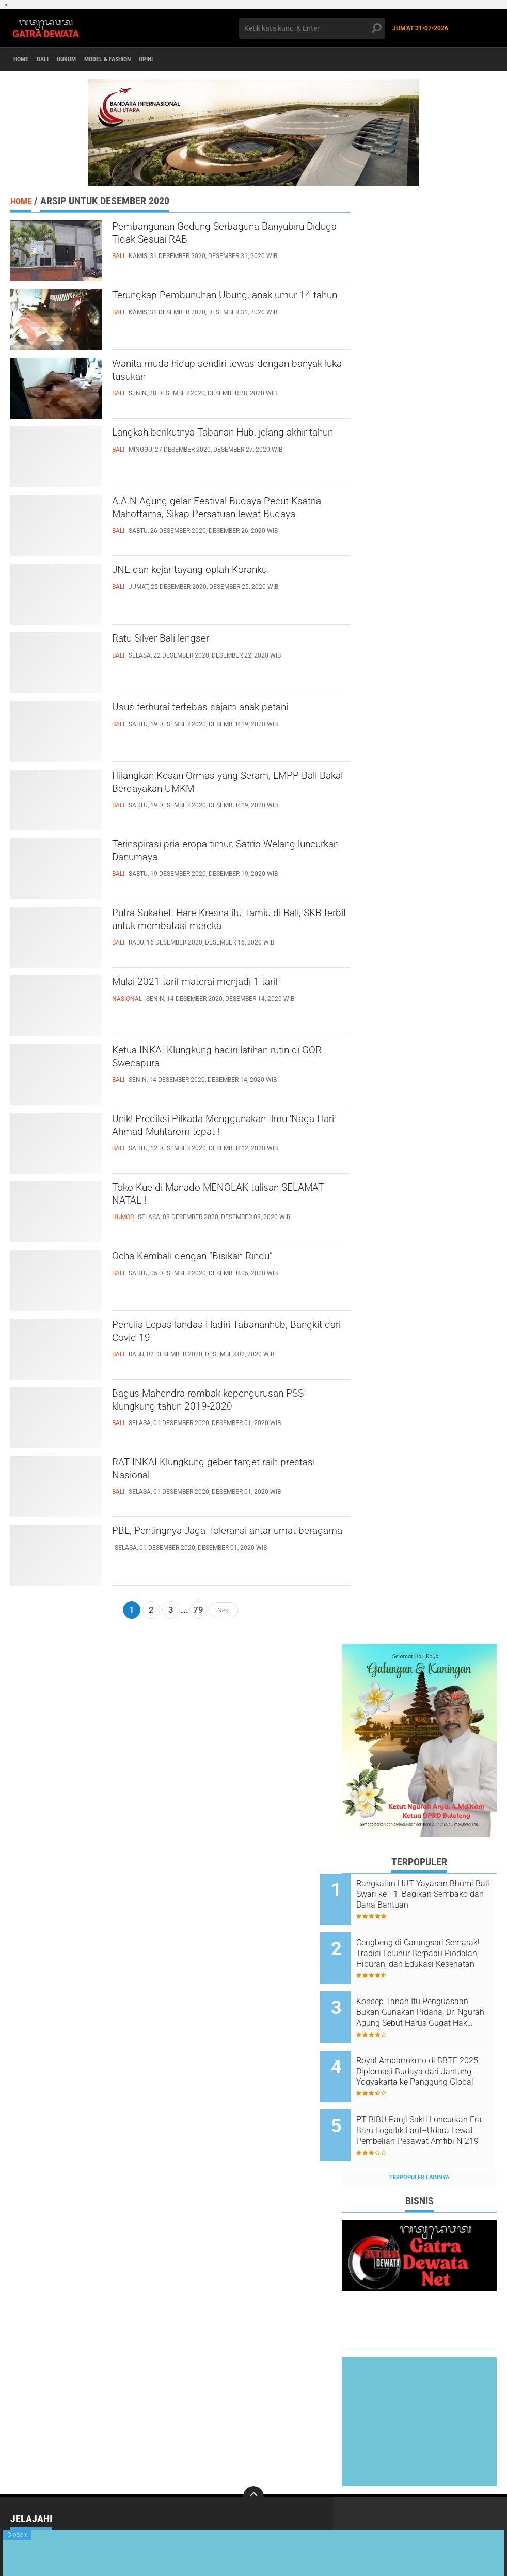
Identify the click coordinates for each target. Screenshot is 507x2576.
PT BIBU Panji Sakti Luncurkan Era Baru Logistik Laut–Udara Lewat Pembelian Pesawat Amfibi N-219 (432, 2103)
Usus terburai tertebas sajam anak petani (231, 709)
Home (24, 60)
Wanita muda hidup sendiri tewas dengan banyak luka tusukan (231, 374)
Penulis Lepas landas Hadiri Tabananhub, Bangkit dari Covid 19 (231, 1335)
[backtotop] (253, 2462)
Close (17, 2534)
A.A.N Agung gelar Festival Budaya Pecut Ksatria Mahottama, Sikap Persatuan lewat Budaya (229, 520)
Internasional (35, 2510)
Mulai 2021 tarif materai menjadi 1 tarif (225, 983)
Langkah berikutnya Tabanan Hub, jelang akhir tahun (229, 443)
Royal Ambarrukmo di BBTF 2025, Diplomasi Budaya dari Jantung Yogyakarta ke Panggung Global (430, 2051)
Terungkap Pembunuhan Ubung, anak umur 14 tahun (220, 306)
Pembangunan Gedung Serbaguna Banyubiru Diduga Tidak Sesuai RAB (216, 237)
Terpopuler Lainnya (419, 2142)
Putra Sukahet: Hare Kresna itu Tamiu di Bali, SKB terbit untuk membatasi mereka (230, 923)
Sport (20, 2524)
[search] (312, 28)
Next (223, 1609)
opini (181, 60)
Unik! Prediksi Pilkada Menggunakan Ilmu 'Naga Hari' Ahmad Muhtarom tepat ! (229, 1138)
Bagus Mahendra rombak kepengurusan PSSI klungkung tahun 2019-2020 (228, 1404)
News (211, 2510)
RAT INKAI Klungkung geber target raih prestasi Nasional (223, 1473)
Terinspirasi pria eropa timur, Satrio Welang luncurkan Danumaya (213, 855)
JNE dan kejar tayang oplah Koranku (217, 572)
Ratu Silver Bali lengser (178, 640)
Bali (52, 60)
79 (198, 1610)
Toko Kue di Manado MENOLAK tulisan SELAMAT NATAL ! (225, 1198)
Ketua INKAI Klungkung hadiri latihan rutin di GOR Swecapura (218, 1061)
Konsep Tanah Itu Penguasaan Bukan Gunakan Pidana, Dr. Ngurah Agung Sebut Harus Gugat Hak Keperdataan (431, 1999)
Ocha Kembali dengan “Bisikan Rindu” (220, 1258)
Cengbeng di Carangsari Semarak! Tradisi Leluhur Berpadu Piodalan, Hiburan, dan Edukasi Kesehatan (427, 1947)
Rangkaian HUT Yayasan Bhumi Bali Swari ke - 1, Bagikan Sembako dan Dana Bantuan (429, 1895)
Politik (310, 2510)
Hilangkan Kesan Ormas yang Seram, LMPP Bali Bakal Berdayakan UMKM (219, 786)
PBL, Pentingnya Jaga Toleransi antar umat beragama (220, 1541)
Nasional (122, 2510)
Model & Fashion (133, 60)
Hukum (82, 60)
